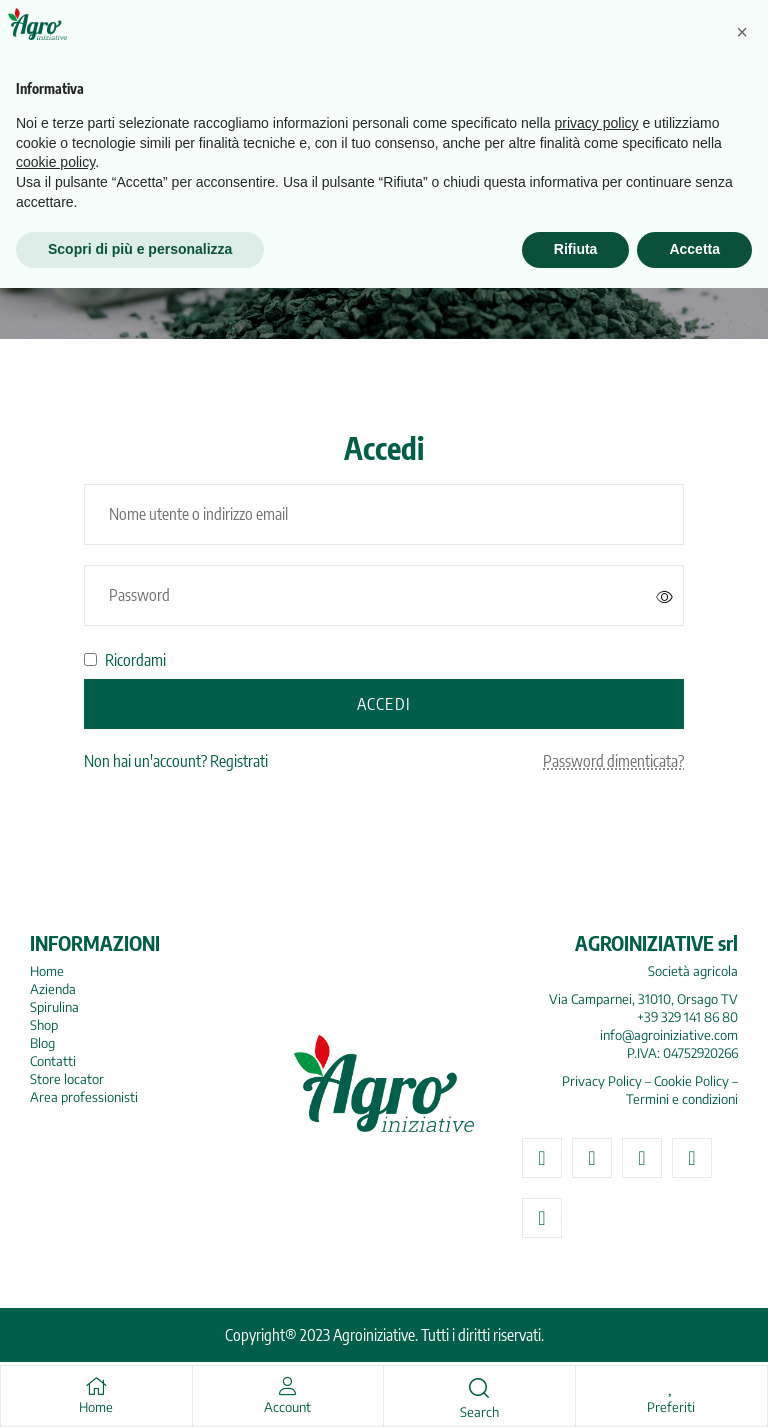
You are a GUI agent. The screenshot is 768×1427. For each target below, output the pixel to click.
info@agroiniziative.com (669, 1035)
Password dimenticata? (613, 761)
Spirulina (54, 1007)
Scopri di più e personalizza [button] (140, 1388)
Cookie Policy (691, 1081)
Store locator (67, 1079)
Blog (42, 1043)
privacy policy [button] (597, 1262)
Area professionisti (84, 1097)
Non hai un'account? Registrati (176, 761)
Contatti (53, 1061)
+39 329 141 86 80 (687, 1017)
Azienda (53, 989)
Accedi (384, 704)
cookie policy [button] (55, 1302)
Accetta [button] (694, 1388)
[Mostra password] (665, 596)
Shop (44, 1025)
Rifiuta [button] (576, 1388)
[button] (742, 1171)
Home (47, 971)
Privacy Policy (602, 1081)
